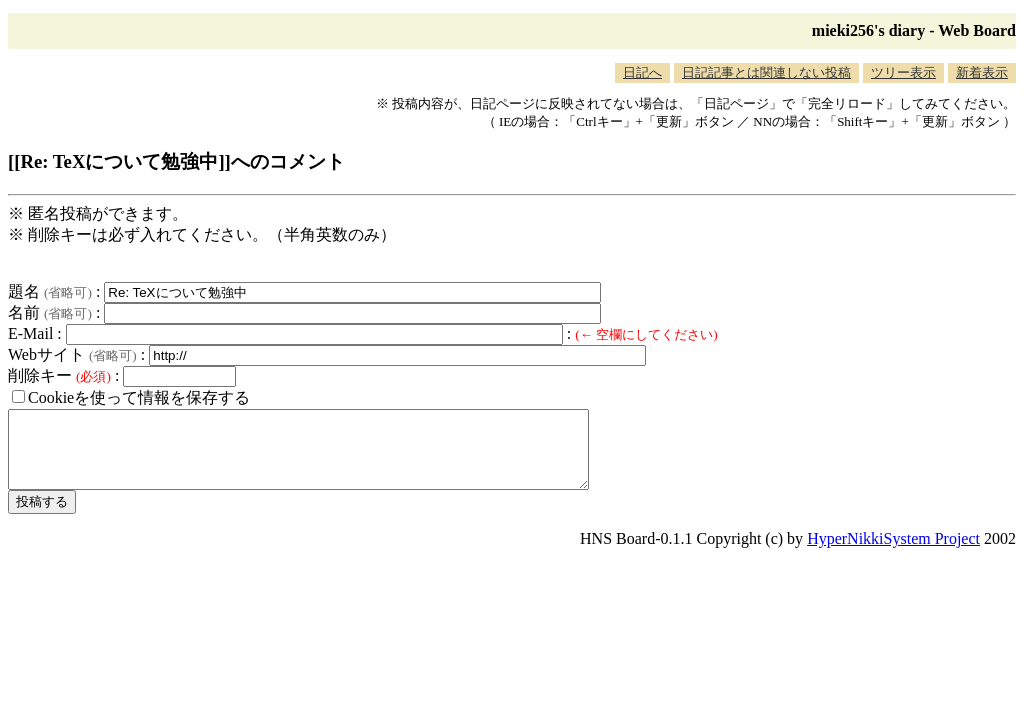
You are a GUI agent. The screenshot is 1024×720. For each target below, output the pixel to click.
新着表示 (982, 72)
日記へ (642, 72)
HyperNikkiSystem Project (893, 553)
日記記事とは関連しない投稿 (766, 72)
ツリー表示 (903, 72)
